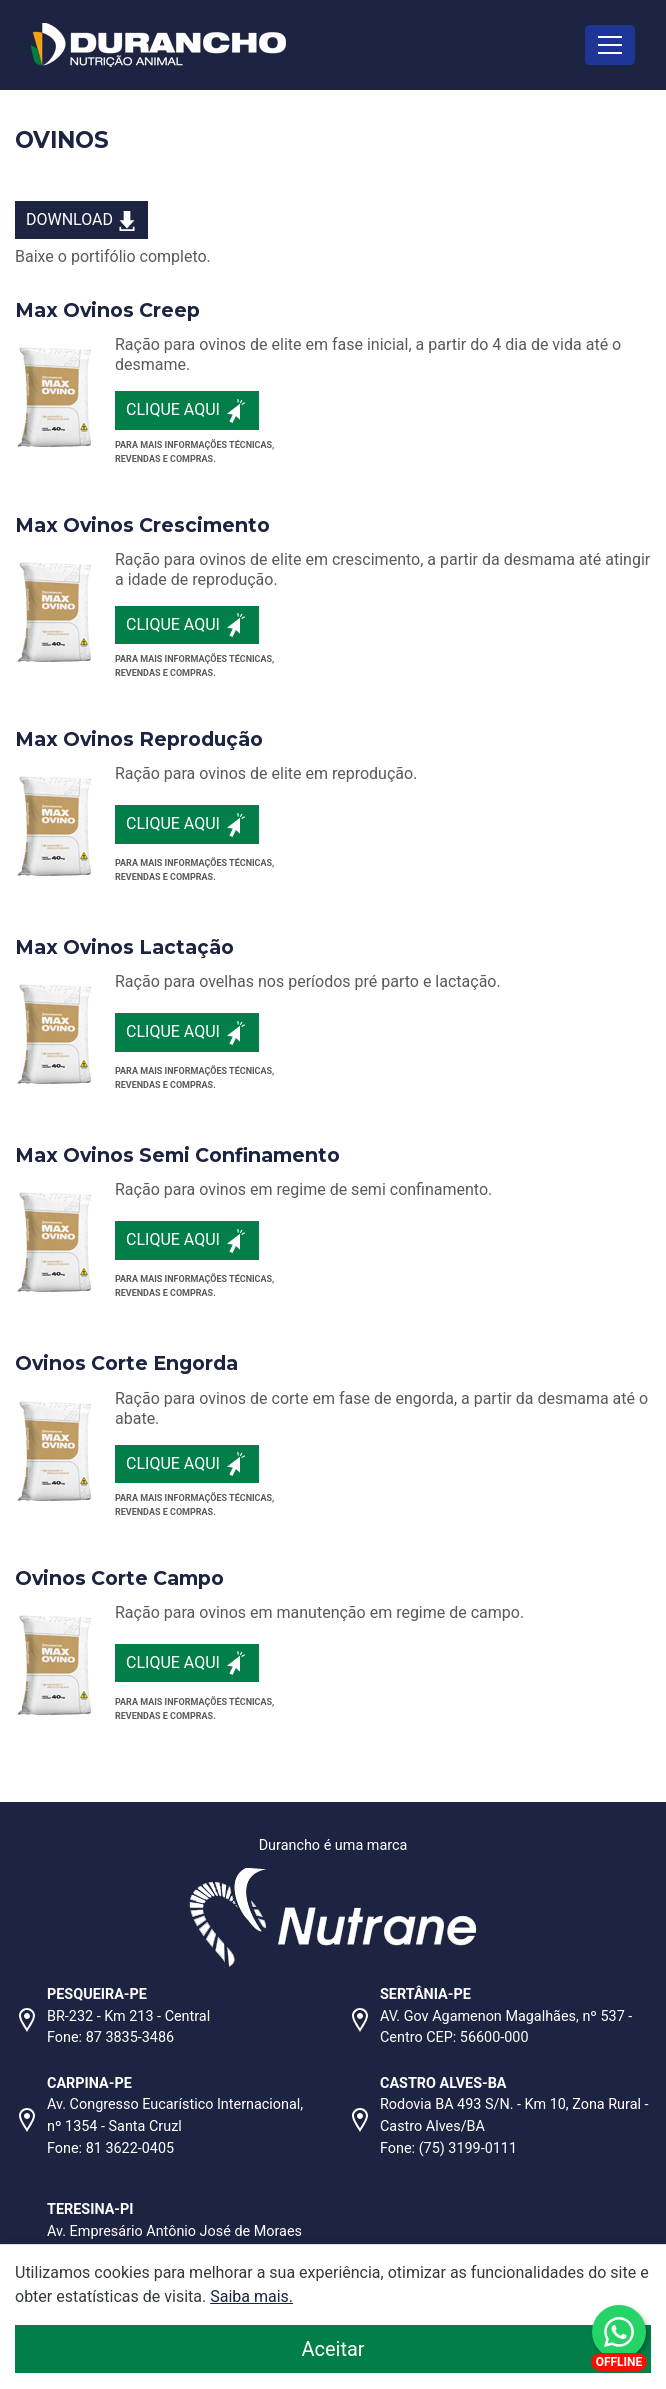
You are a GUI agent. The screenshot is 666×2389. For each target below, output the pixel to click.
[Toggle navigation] (610, 44)
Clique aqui (187, 411)
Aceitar (436, 2347)
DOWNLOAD (81, 220)
